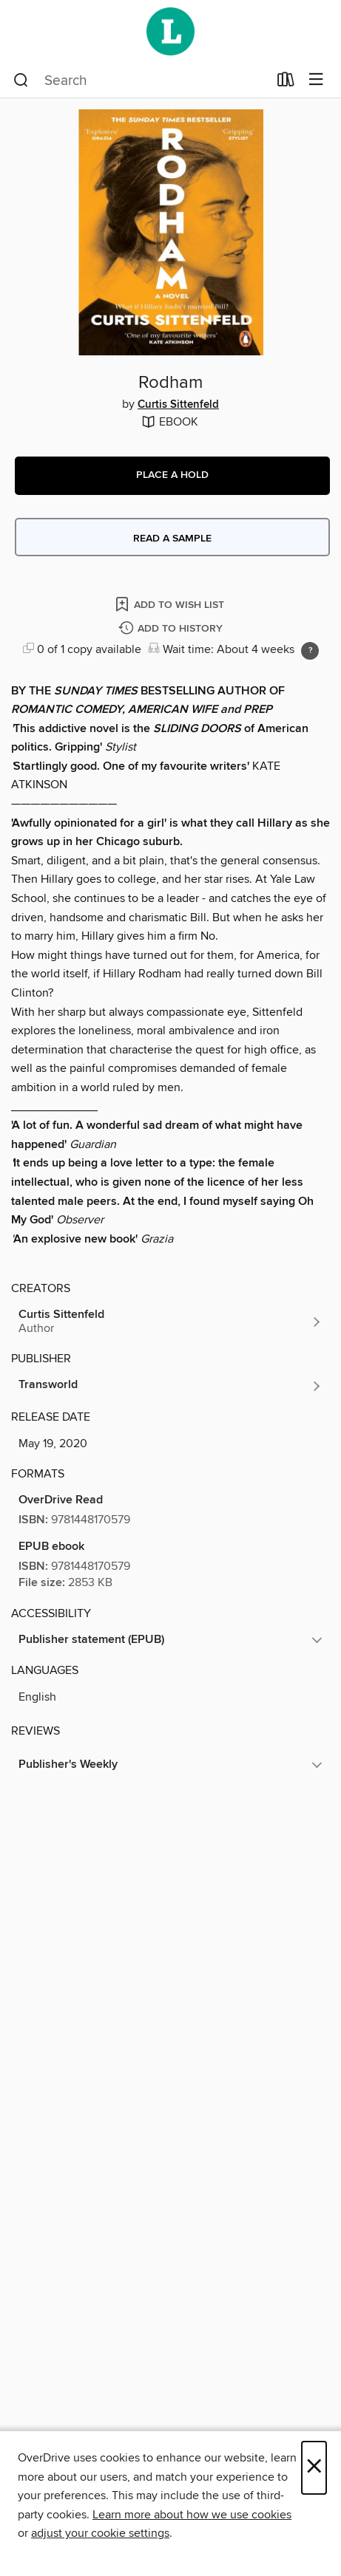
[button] (172, 476)
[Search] (21, 80)
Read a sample (172, 538)
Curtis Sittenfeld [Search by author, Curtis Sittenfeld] (178, 404)
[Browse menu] (316, 80)
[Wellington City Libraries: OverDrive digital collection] (170, 31)
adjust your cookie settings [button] (100, 2533)
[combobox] (140, 80)
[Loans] (286, 82)
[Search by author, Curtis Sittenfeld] (170, 1322)
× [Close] (314, 2468)
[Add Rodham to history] (172, 629)
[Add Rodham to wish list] (171, 604)
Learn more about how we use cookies (191, 2514)
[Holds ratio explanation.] (310, 651)
